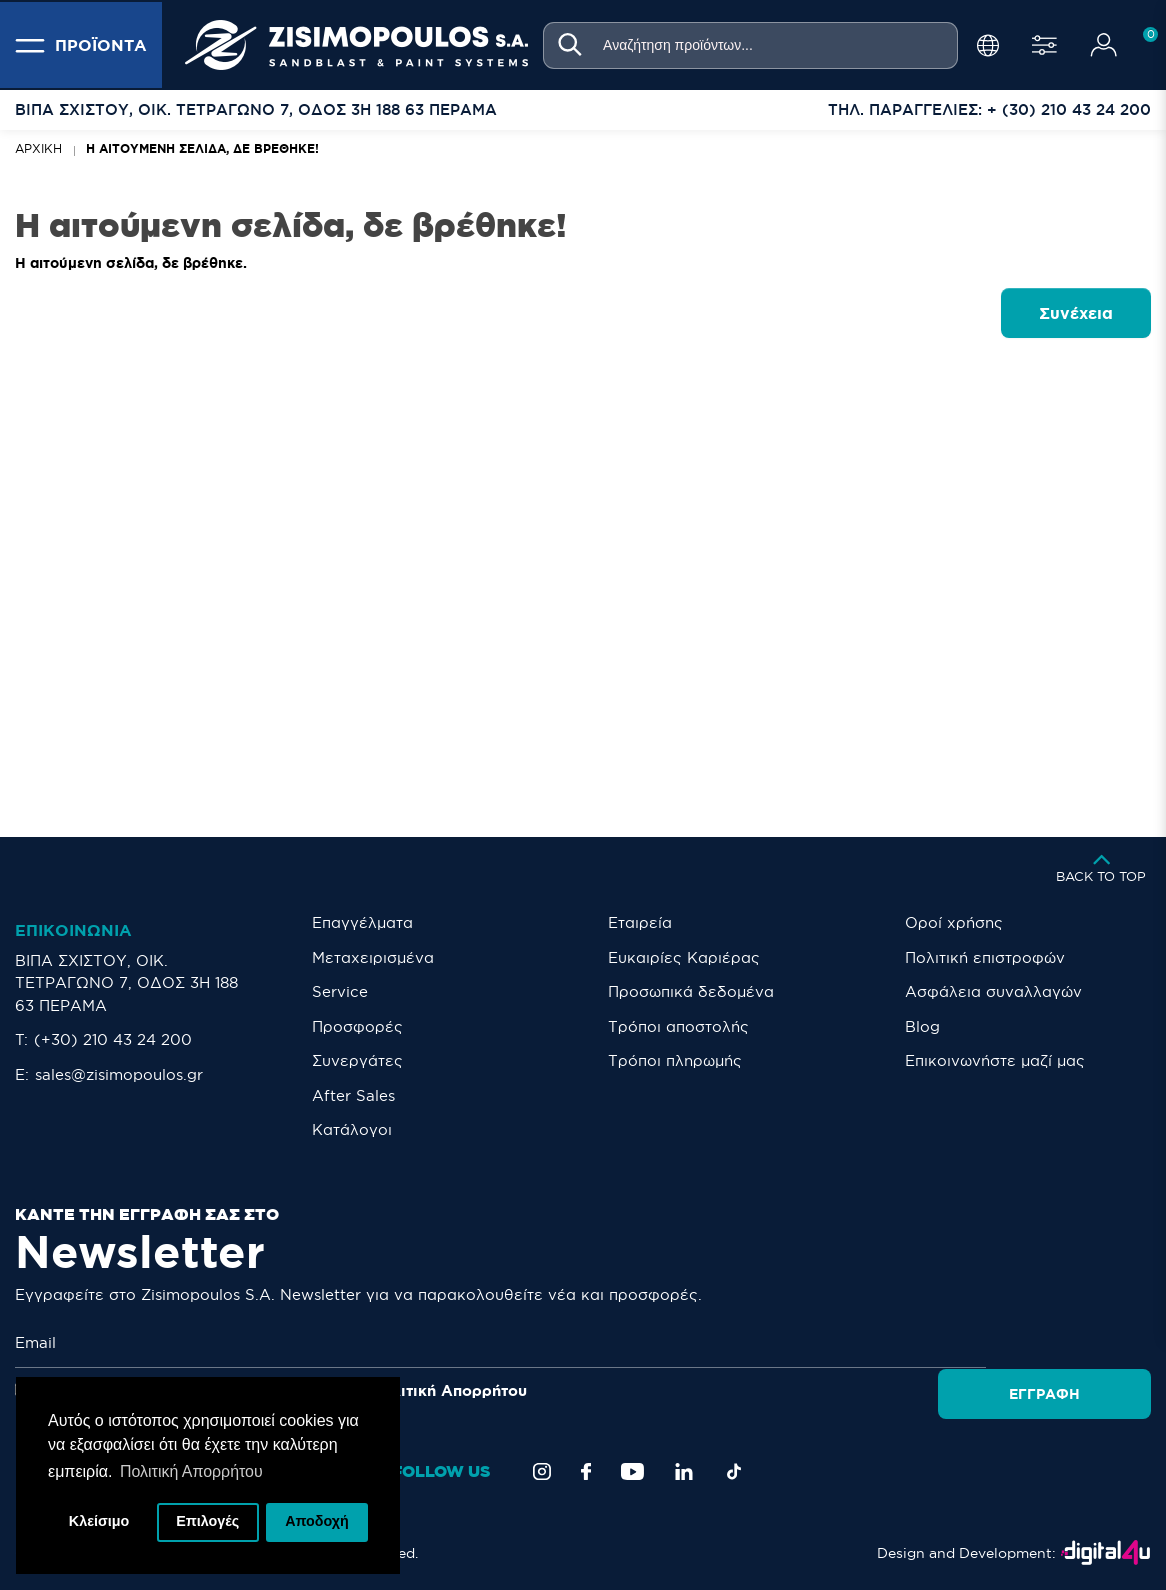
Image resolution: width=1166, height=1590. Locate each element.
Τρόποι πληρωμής (675, 1060)
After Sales (353, 1095)
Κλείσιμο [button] (99, 1522)
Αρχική (38, 148)
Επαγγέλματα (362, 922)
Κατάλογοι (352, 1129)
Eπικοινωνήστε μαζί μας (995, 1060)
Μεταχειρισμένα (373, 957)
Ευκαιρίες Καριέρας (684, 957)
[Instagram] (542, 1471)
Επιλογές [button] (207, 1522)
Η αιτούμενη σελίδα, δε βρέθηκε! (202, 148)
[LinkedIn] (684, 1471)
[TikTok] (734, 1471)
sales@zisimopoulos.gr (119, 1074)
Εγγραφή (1078, 1343)
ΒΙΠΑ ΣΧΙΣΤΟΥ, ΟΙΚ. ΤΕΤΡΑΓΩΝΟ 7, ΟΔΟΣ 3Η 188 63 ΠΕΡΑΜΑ (126, 983)
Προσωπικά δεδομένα (691, 991)
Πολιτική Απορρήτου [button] (191, 1470)
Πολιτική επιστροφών (985, 957)
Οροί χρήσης (954, 922)
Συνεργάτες (357, 1060)
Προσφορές (357, 1026)
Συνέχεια (1076, 313)
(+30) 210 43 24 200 (113, 1039)
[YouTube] (632, 1471)
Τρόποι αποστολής (678, 1026)
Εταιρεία (640, 922)
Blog (922, 1026)
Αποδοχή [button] (317, 1522)
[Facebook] (586, 1471)
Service (340, 991)
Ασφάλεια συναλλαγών (993, 991)
